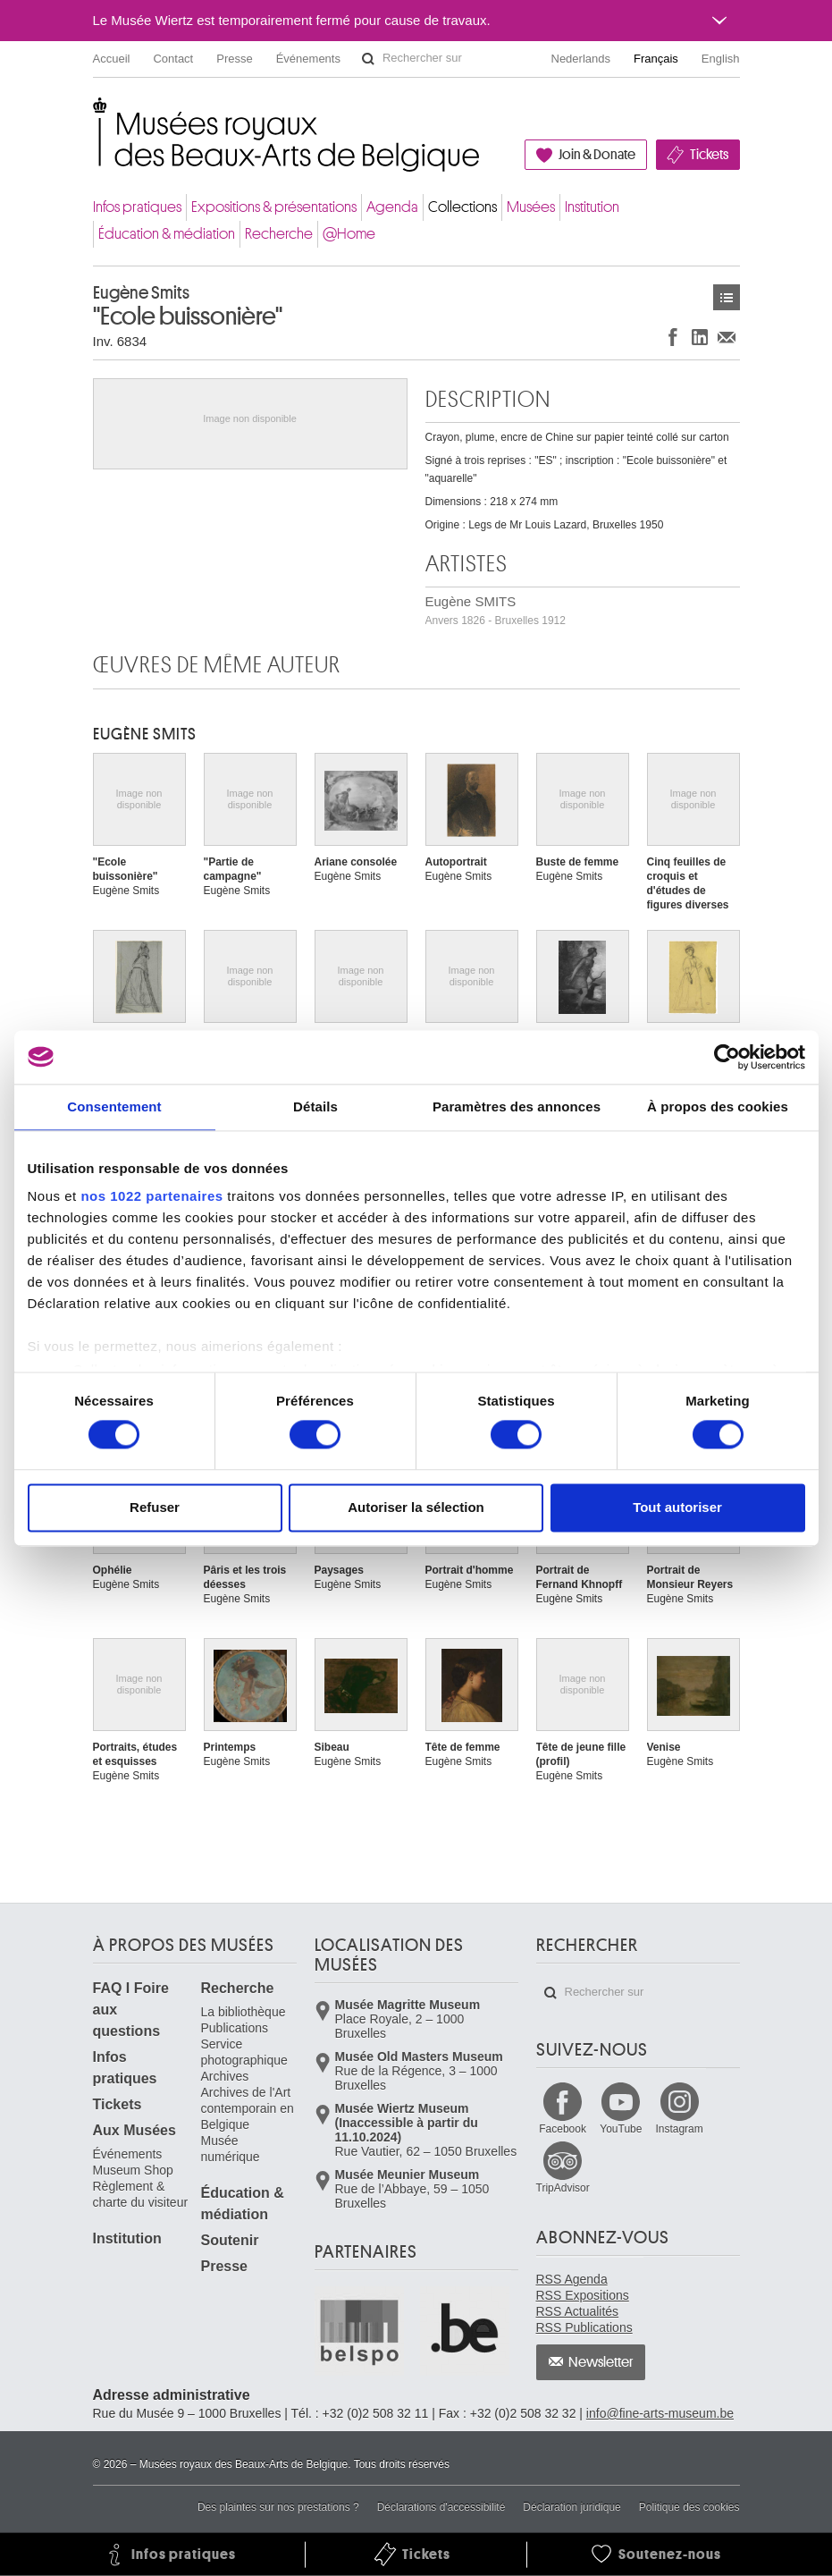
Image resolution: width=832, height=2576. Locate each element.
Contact (173, 58)
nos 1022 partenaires (151, 1196)
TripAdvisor (563, 2188)
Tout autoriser (677, 1507)
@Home (349, 233)
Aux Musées (134, 2130)
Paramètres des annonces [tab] (517, 1106)
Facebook (562, 2129)
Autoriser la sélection (416, 1507)
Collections (462, 207)
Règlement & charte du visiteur (141, 2194)
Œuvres (726, 297)
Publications (235, 2028)
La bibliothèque (243, 2012)
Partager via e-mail (726, 337)
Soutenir (230, 2240)
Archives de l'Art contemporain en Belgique (247, 2108)
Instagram (678, 2129)
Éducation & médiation (166, 233)
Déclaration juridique (571, 2507)
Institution (592, 207)
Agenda (392, 207)
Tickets (709, 155)
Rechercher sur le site (368, 59)
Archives (225, 2076)
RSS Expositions (582, 2295)
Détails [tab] (315, 1106)
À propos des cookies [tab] (717, 1106)
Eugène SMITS (495, 610)
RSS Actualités (577, 2311)
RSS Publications (584, 2327)
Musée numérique (230, 2148)
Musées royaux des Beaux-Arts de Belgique (94, 115)
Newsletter (601, 2362)
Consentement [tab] (114, 1106)
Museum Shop (133, 2170)
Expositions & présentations (274, 207)
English (721, 58)
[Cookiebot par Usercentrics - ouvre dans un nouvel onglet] (727, 1056)
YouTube (621, 2129)
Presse (234, 58)
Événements (308, 58)
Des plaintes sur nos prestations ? (278, 2507)
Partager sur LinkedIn (699, 337)
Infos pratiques (137, 207)
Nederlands (581, 58)
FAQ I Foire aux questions (131, 2010)
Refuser (155, 1507)
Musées (531, 207)
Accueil (111, 58)
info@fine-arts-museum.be (660, 2413)
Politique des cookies (689, 2507)
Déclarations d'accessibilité (441, 2507)
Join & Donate (597, 155)
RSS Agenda (572, 2279)
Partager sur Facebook (673, 337)
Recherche (279, 233)
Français (656, 58)
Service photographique (244, 2052)
